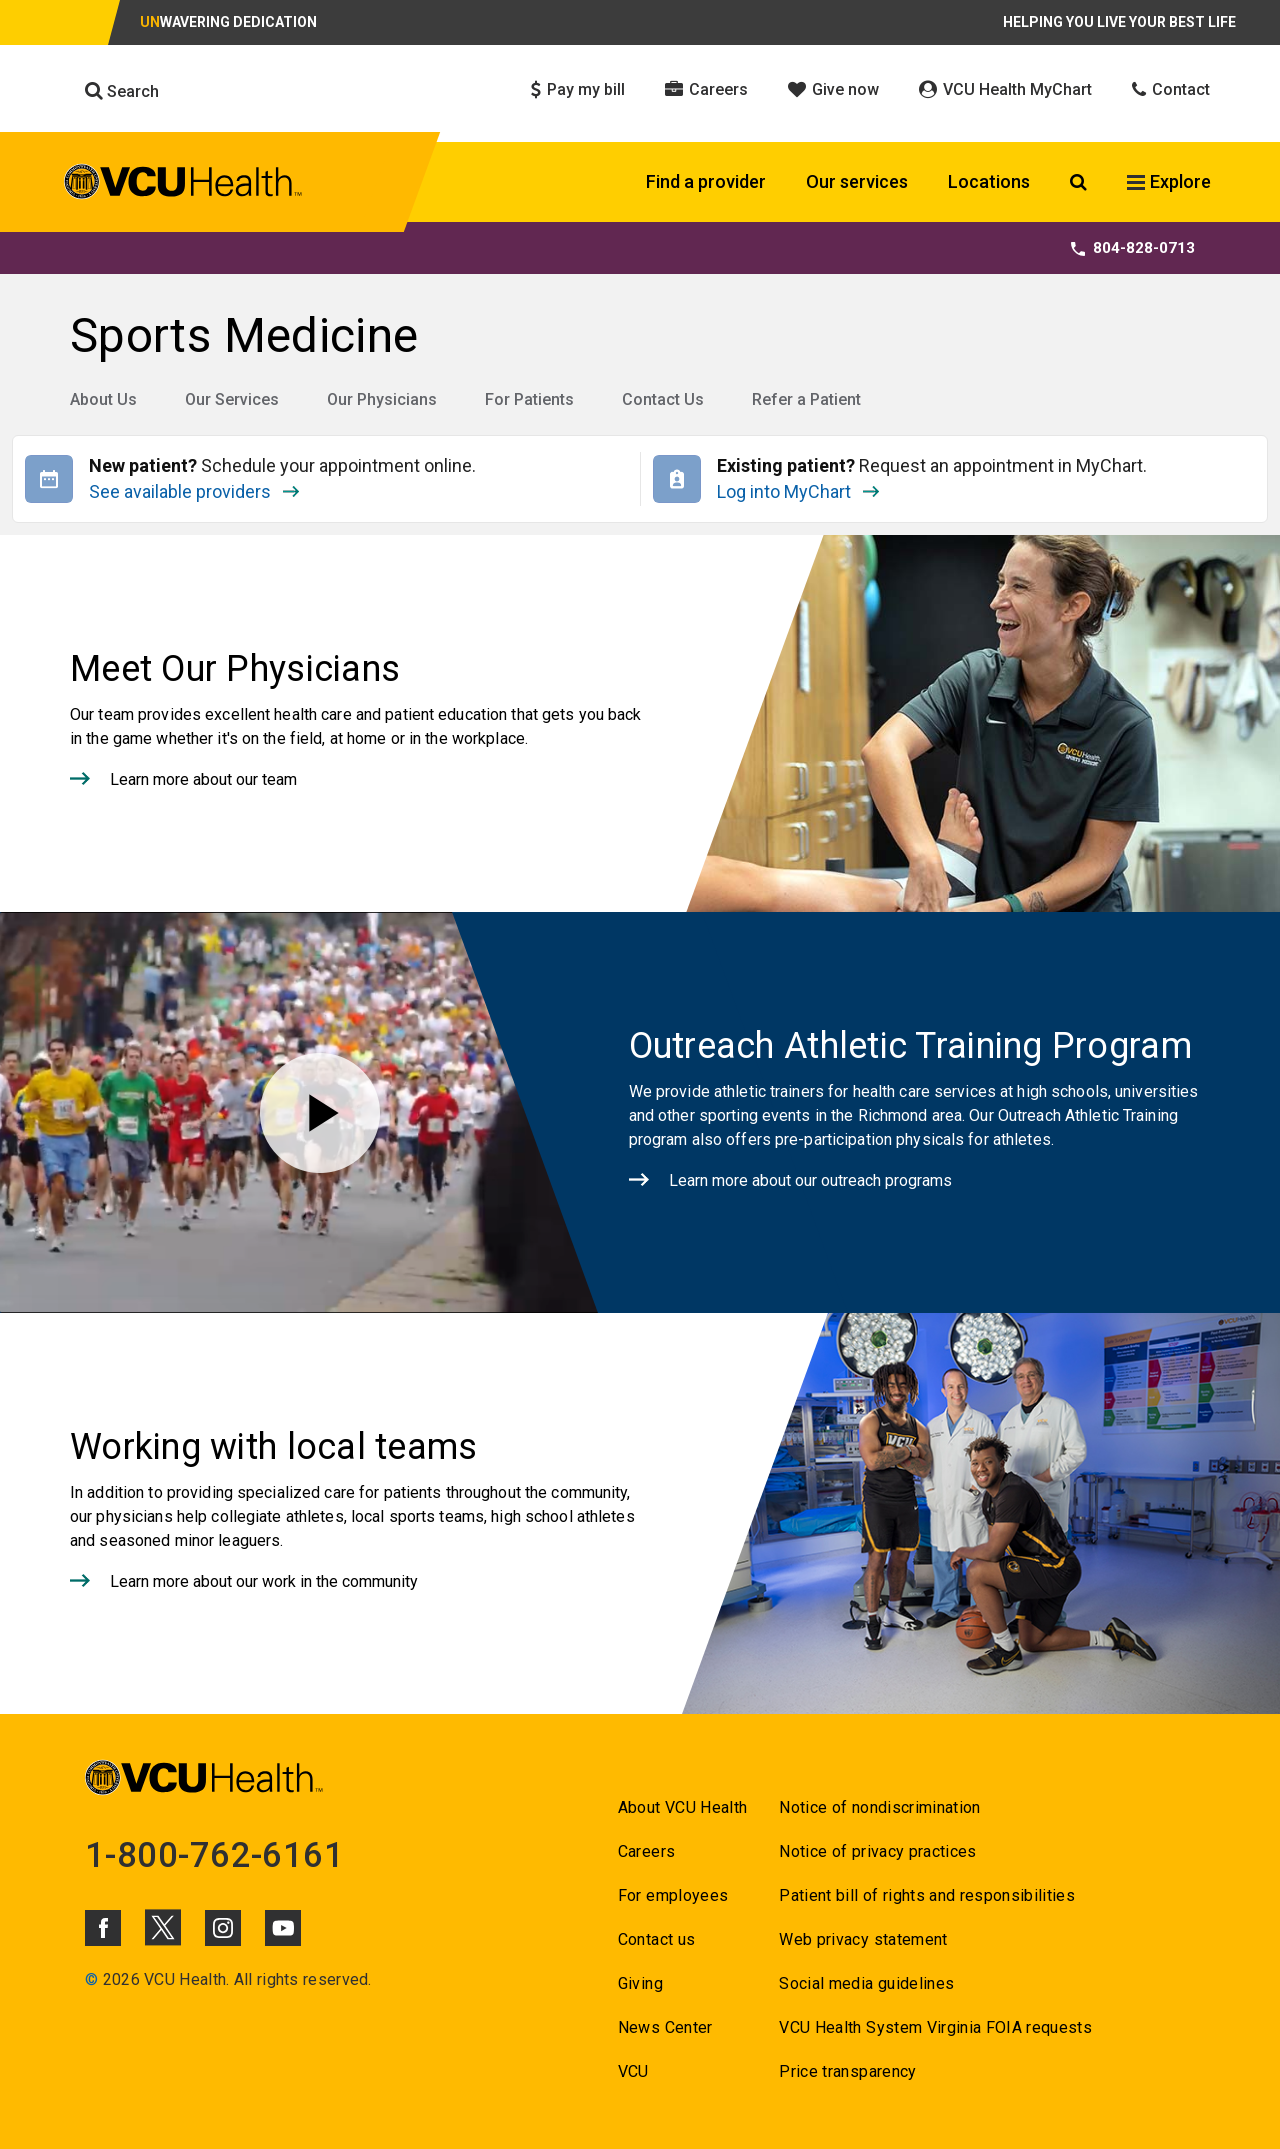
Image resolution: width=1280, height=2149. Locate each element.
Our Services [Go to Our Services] (232, 399)
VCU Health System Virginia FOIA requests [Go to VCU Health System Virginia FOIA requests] (935, 2027)
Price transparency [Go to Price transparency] (847, 2071)
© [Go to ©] (91, 1979)
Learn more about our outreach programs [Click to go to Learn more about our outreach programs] (810, 1180)
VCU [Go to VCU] (633, 2071)
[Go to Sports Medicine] (640, 336)
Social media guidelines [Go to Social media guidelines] (866, 1983)
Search (122, 91)
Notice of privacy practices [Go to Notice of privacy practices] (877, 1851)
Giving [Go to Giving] (640, 1983)
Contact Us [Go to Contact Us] (663, 399)
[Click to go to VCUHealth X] (163, 1927)
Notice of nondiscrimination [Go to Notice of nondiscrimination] (879, 1807)
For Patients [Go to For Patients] (529, 399)
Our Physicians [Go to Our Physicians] (382, 399)
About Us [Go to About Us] (103, 399)
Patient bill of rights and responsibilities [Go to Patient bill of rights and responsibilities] (927, 1895)
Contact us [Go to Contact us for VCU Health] (656, 1939)
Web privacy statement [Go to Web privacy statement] (863, 1939)
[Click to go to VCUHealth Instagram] (223, 1928)
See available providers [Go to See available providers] (264, 488)
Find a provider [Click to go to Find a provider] (706, 181)
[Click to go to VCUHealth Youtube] (283, 1928)
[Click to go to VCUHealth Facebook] (103, 1928)
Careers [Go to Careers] (646, 1851)
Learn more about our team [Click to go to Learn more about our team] (203, 779)
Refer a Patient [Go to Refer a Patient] (806, 399)
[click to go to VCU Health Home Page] (183, 185)
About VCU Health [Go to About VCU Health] (682, 1807)
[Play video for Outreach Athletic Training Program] (320, 1112)
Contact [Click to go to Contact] (1171, 89)
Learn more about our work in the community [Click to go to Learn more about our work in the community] (264, 1581)
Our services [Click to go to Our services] (857, 181)
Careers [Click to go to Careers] (706, 89)
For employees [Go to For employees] (673, 1895)
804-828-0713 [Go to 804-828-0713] (1133, 247)
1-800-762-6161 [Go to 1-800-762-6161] (216, 1855)
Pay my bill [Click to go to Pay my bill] (578, 89)
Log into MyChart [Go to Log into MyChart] (798, 488)
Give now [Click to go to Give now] (833, 89)
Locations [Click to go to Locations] (989, 181)
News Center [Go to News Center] (665, 2027)
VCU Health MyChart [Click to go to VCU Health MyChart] (1005, 89)
